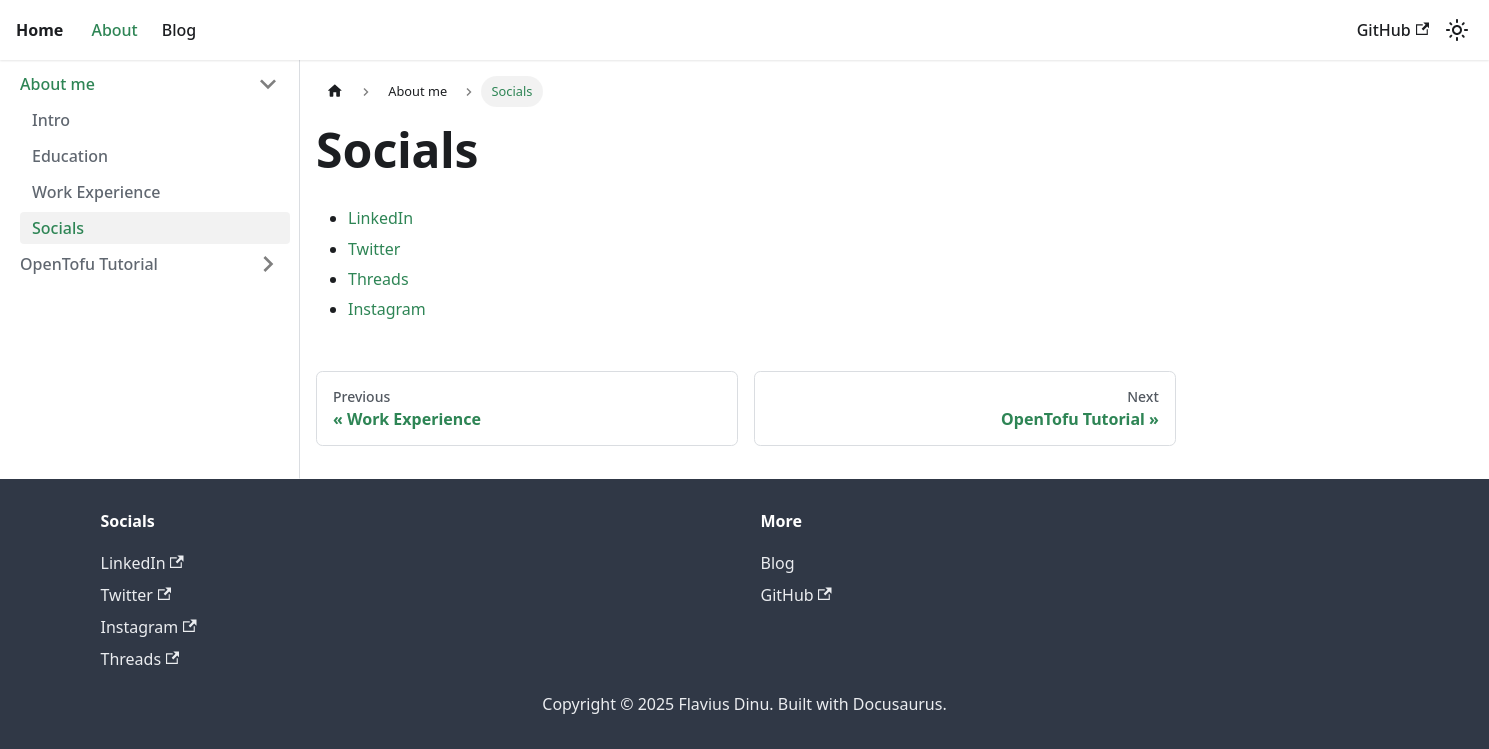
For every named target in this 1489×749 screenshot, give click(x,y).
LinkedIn (380, 218)
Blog (179, 30)
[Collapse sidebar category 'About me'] (268, 84)
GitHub (1393, 30)
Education (70, 156)
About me (57, 84)
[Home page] (335, 91)
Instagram (387, 309)
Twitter (374, 249)
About (114, 30)
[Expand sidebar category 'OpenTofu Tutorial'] (268, 264)
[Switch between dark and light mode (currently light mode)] (1457, 30)
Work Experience (96, 192)
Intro (51, 120)
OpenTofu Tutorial (89, 264)
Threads (378, 279)
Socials (58, 228)
